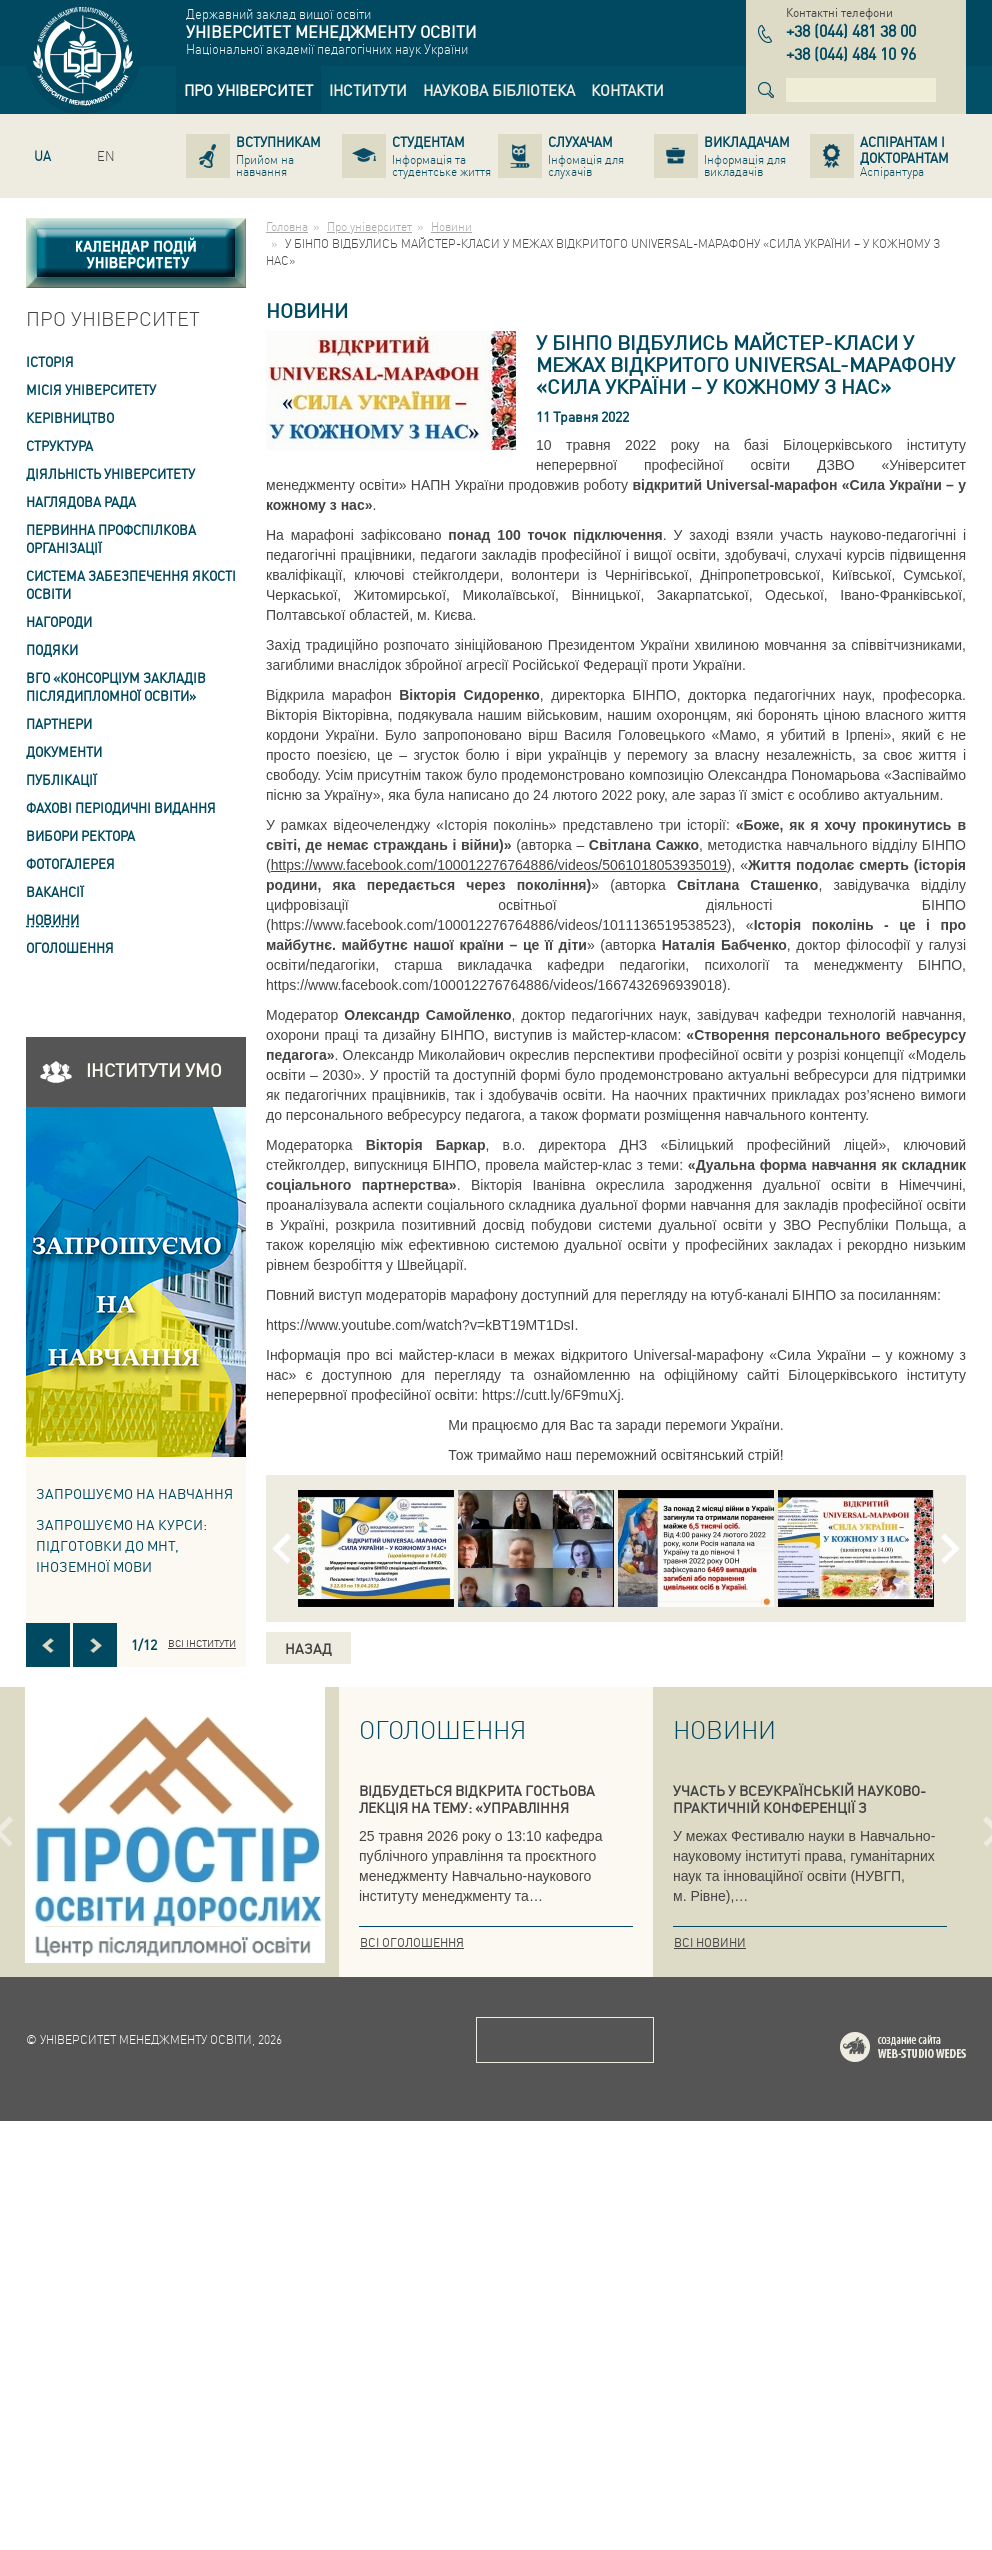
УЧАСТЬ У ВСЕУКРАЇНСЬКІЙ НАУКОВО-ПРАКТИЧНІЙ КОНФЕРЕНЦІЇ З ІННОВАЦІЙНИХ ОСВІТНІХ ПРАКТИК (799, 1807)
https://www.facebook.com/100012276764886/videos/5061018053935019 (499, 865)
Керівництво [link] (70, 417)
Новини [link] (52, 919)
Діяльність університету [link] (110, 473)
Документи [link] (64, 751)
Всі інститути (202, 1643)
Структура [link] (59, 445)
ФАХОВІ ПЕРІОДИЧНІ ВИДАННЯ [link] (121, 807)
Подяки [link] (52, 649)
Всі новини (710, 1942)
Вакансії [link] (55, 891)
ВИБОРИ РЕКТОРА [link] (80, 835)
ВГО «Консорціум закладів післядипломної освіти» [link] (116, 686)
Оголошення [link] (70, 947)
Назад (308, 1648)
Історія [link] (50, 361)
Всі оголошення (412, 1942)
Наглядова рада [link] (81, 501)
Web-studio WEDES (929, 2479)
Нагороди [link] (59, 621)
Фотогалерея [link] (70, 863)
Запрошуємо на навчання (134, 1493)
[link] (248, 90)
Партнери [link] (59, 723)
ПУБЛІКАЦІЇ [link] (61, 779)
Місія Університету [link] (91, 389)
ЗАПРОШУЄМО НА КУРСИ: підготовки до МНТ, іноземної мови (121, 1545)
